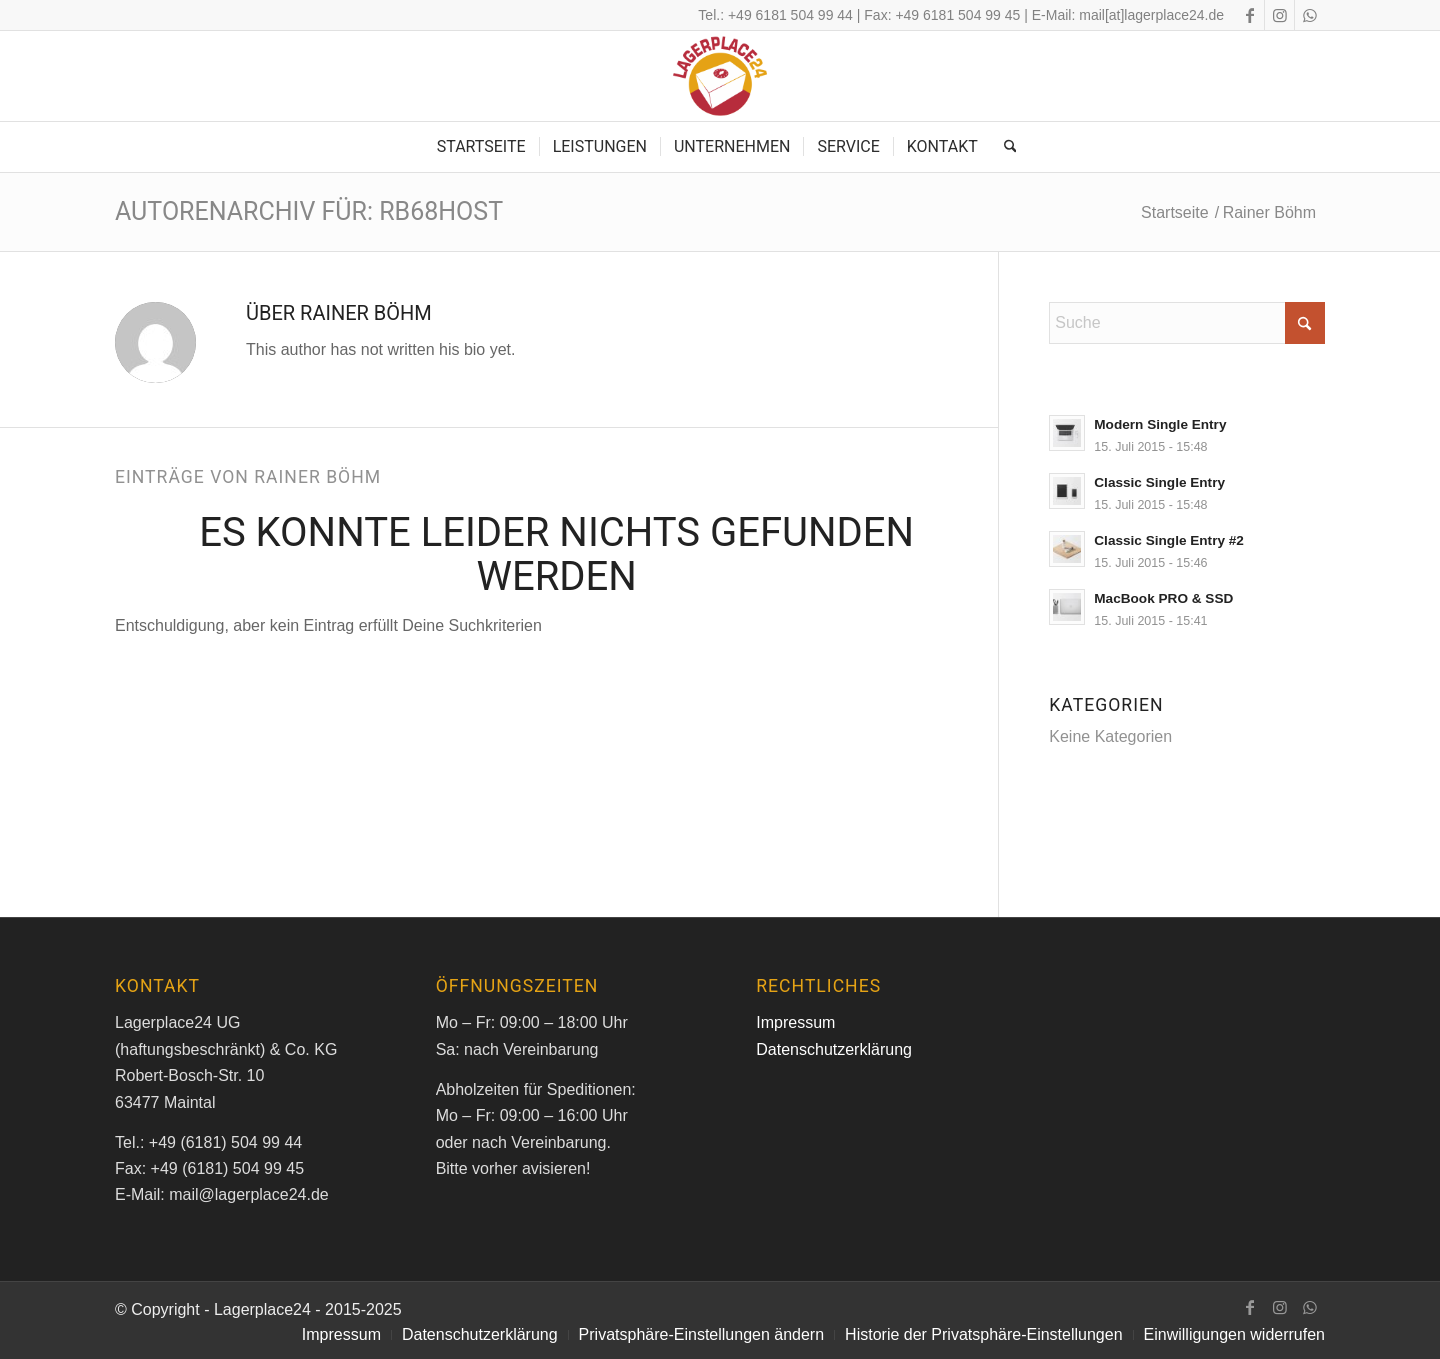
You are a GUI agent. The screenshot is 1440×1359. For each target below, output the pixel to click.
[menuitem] (481, 147)
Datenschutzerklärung (834, 1049)
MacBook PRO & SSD (1163, 598)
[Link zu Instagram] (1279, 15)
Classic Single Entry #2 (1169, 540)
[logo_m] (720, 76)
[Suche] (1004, 147)
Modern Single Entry (1160, 424)
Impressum (795, 1022)
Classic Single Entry (1159, 482)
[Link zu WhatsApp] (1310, 15)
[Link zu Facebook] (1249, 15)
